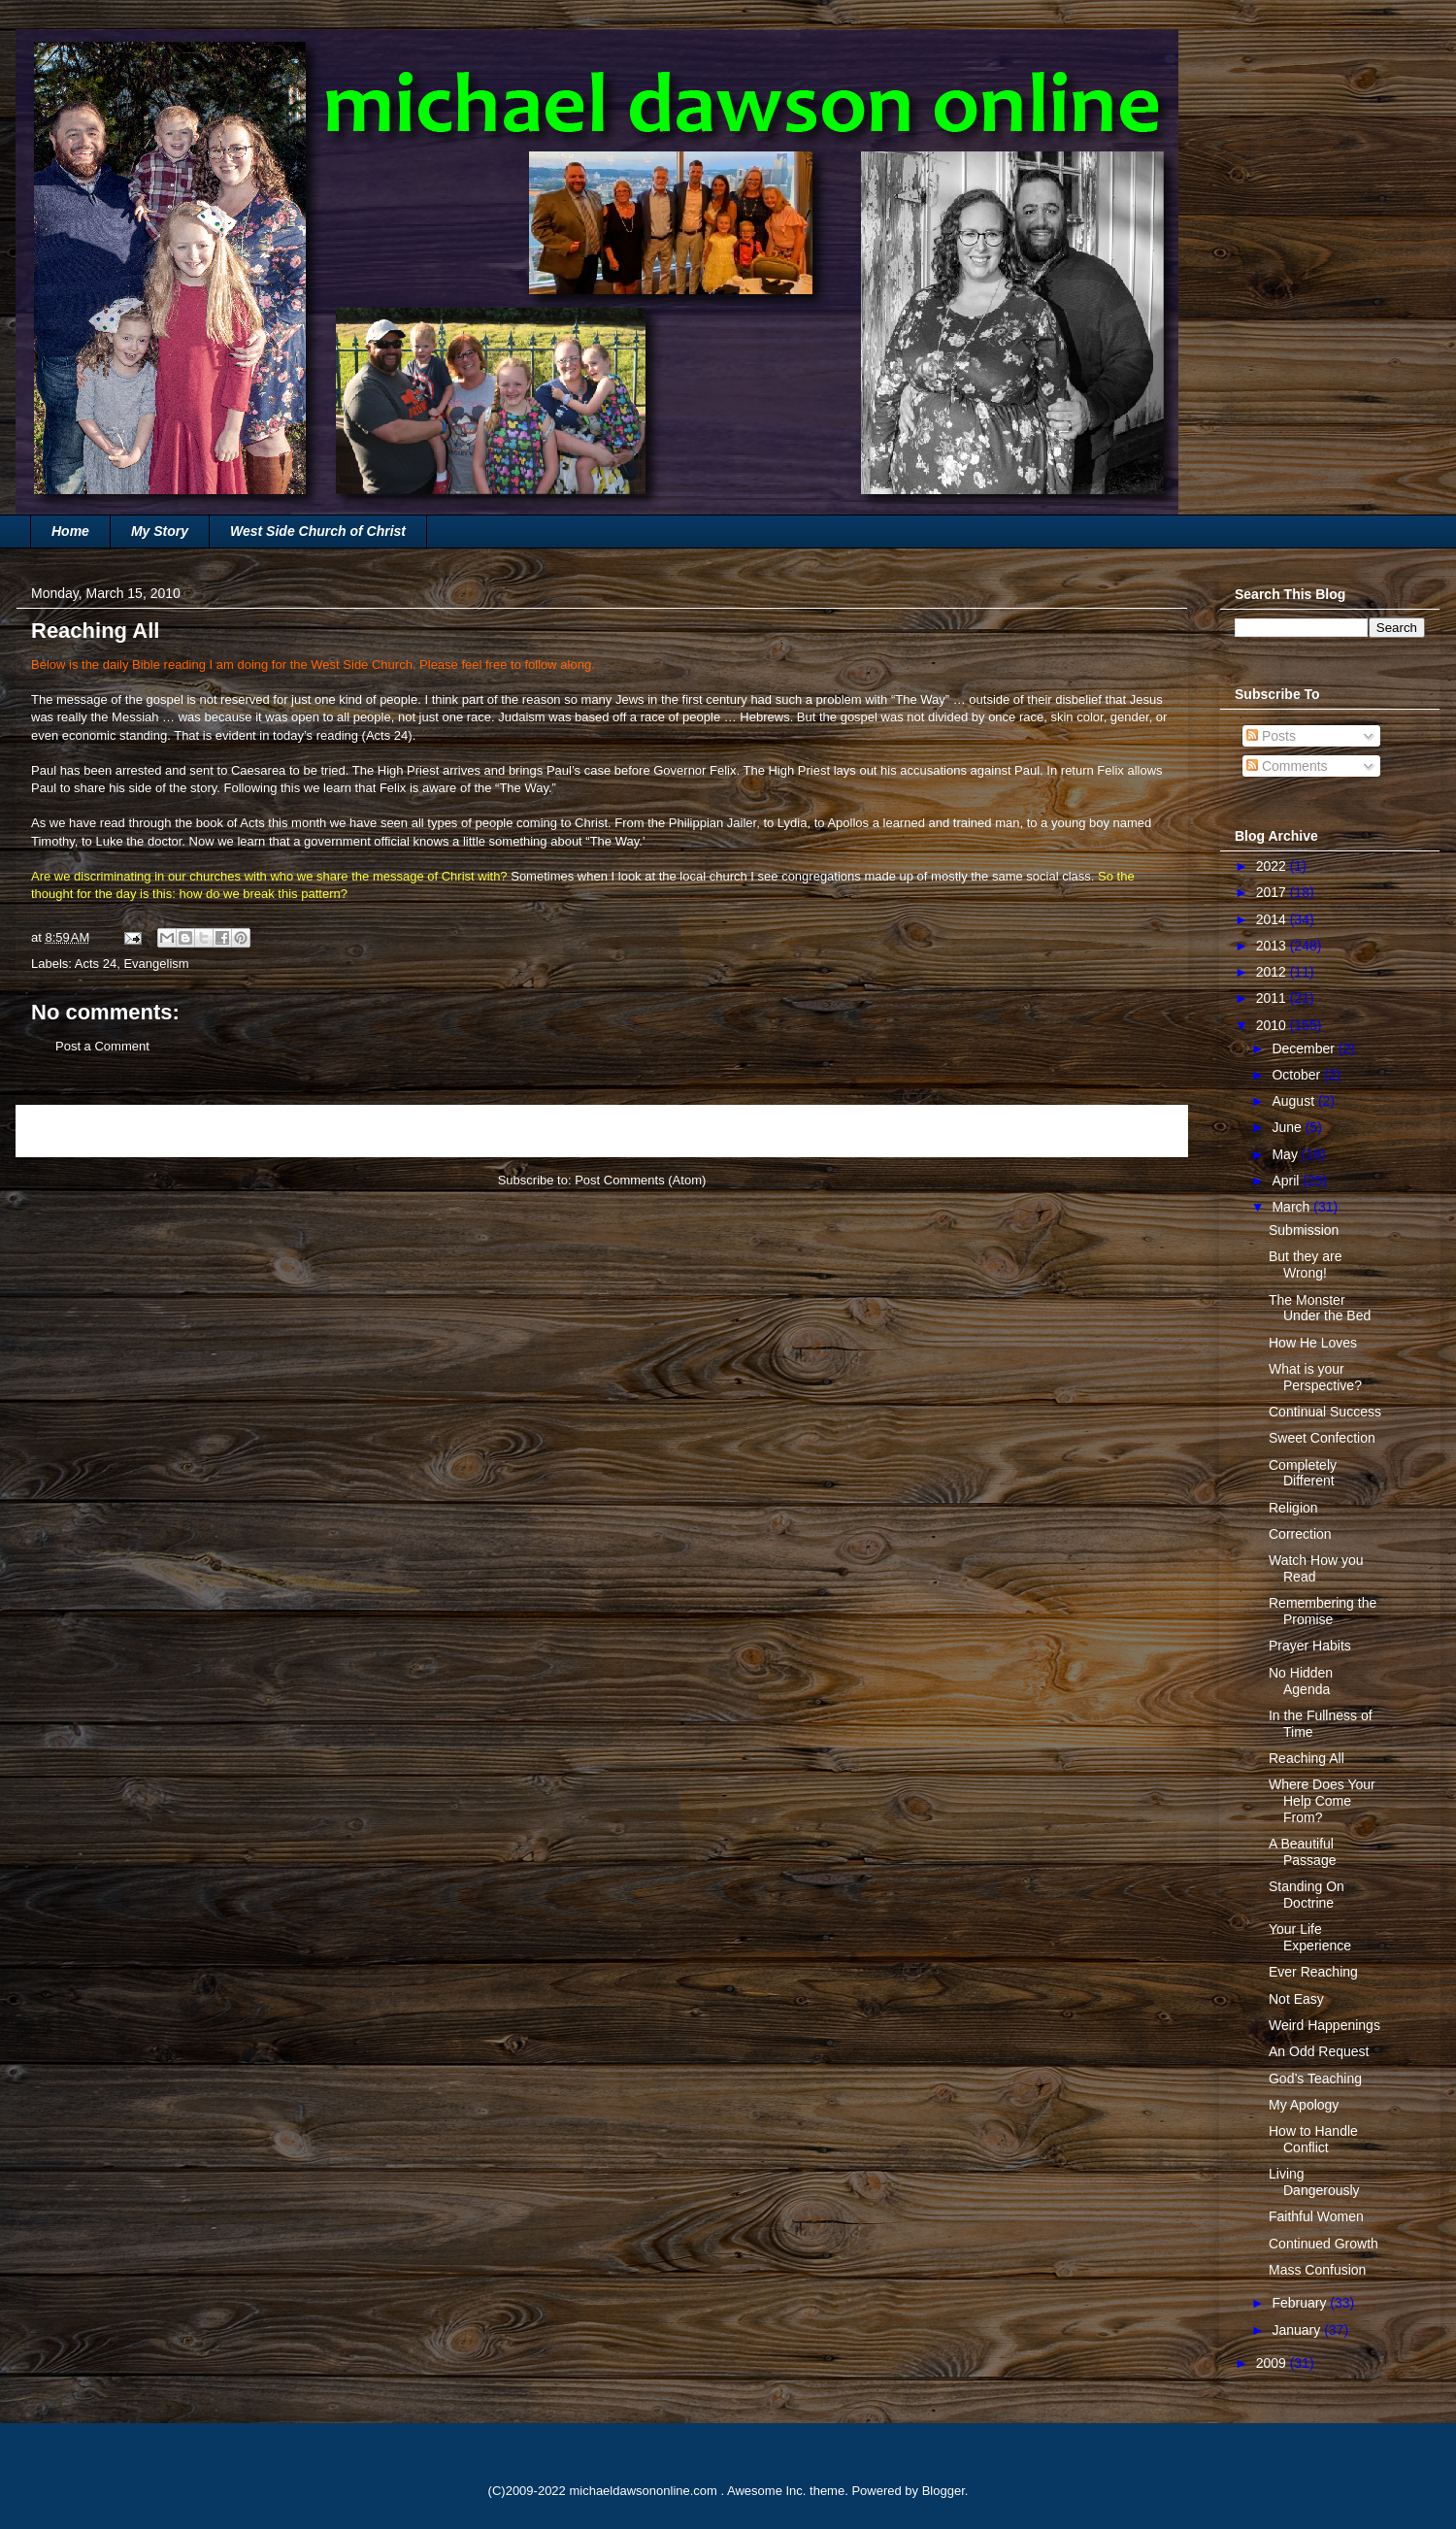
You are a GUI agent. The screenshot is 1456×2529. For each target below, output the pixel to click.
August (1294, 1101)
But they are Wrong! (1305, 1264)
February (1301, 2303)
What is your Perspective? (1315, 1377)
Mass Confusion (1317, 2270)
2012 (1273, 972)
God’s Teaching (1315, 2078)
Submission (1304, 1230)
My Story (159, 531)
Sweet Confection (1322, 1438)
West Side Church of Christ (318, 531)
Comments (1287, 766)
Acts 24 (387, 735)
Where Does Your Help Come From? (1322, 1801)
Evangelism (155, 963)
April (1287, 1180)
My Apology (1304, 2105)
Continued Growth (1323, 2243)
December (1305, 1048)
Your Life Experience (1310, 1937)
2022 (1273, 866)
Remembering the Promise (1322, 1611)
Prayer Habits (1310, 1645)
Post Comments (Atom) (640, 1180)
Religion (1293, 1507)
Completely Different (1303, 1473)
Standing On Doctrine (1306, 1895)
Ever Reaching (1313, 1972)
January (1298, 2330)
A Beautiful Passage (1302, 1852)
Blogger (943, 2490)
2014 (1273, 919)
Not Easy (1296, 1999)
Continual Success (1325, 1411)
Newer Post (70, 1130)
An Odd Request (1319, 2051)
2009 (1273, 2363)
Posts (1271, 736)
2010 (1273, 1025)
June (1288, 1127)
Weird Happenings (1324, 2025)
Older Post (1137, 1130)
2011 (1273, 998)
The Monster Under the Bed (1320, 1308)
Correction (1300, 1534)
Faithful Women (1316, 2216)
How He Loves (1313, 1342)
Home (70, 531)
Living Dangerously (1314, 2182)
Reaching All (1306, 1758)
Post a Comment (102, 1046)
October (1298, 1074)
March (1292, 1207)
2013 (1273, 945)
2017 (1273, 892)
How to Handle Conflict (1313, 2139)
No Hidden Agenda (1301, 1681)
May (1286, 1154)
